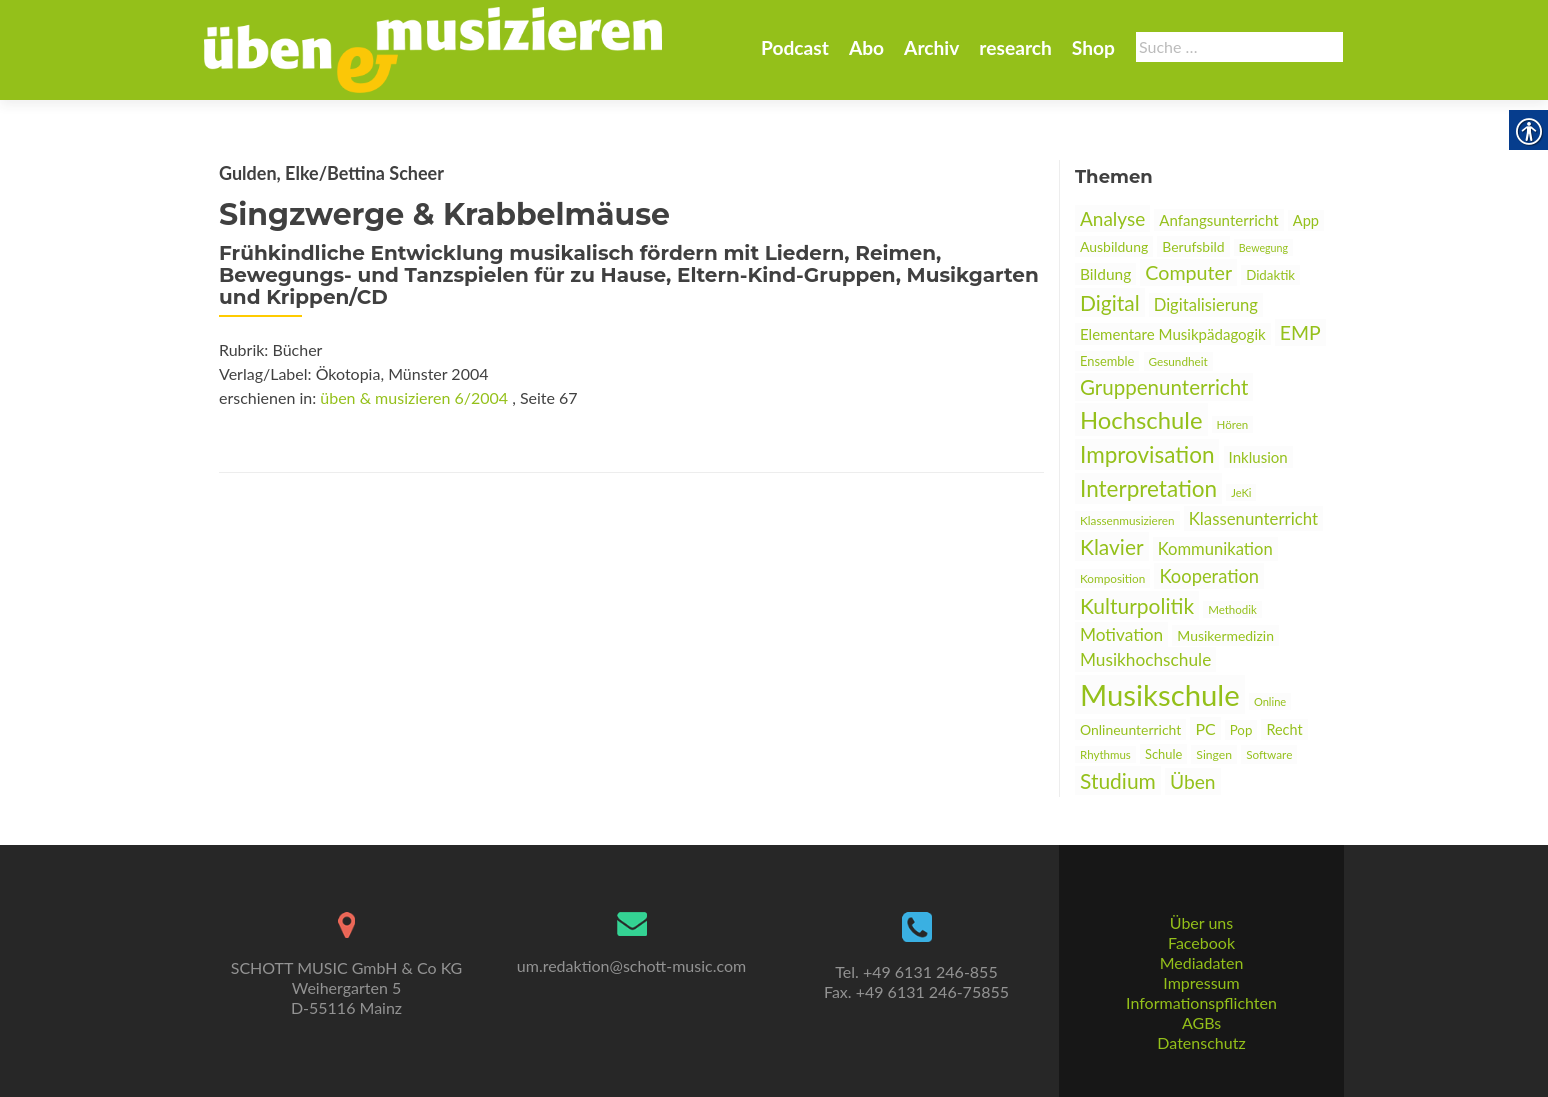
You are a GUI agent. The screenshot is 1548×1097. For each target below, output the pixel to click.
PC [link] (1205, 728)
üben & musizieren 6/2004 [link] (414, 397)
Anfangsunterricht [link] (1218, 220)
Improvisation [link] (1147, 454)
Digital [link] (1110, 302)
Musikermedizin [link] (1225, 635)
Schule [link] (1163, 754)
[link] (433, 48)
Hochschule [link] (1141, 419)
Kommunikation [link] (1215, 549)
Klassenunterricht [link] (1253, 518)
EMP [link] (1300, 332)
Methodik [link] (1232, 609)
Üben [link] (1193, 781)
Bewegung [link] (1263, 247)
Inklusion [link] (1258, 457)
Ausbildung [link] (1114, 246)
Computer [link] (1188, 272)
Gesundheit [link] (1178, 361)
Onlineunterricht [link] (1130, 729)
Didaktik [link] (1270, 275)
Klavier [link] (1112, 546)
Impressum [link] (1201, 982)
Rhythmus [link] (1105, 754)
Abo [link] (866, 47)
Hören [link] (1233, 424)
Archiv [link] (931, 47)
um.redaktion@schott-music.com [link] (631, 965)
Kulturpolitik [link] (1137, 605)
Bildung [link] (1105, 274)
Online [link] (1270, 701)
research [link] (1015, 47)
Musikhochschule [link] (1145, 659)
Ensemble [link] (1107, 361)
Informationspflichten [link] (1201, 1002)
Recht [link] (1284, 729)
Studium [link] (1118, 780)
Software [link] (1269, 754)
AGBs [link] (1201, 1022)
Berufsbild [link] (1193, 246)
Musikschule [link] (1160, 694)
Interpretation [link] (1148, 488)
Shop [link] (1093, 47)
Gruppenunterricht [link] (1164, 387)
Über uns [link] (1201, 922)
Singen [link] (1214, 754)
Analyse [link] (1112, 218)
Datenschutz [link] (1201, 1042)
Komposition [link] (1112, 578)
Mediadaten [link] (1202, 962)
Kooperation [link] (1209, 576)
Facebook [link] (1201, 942)
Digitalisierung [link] (1206, 305)
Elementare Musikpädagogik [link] (1173, 334)
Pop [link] (1241, 730)
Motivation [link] (1121, 634)
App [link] (1306, 220)
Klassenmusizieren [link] (1127, 520)
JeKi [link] (1241, 492)
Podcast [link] (795, 47)
